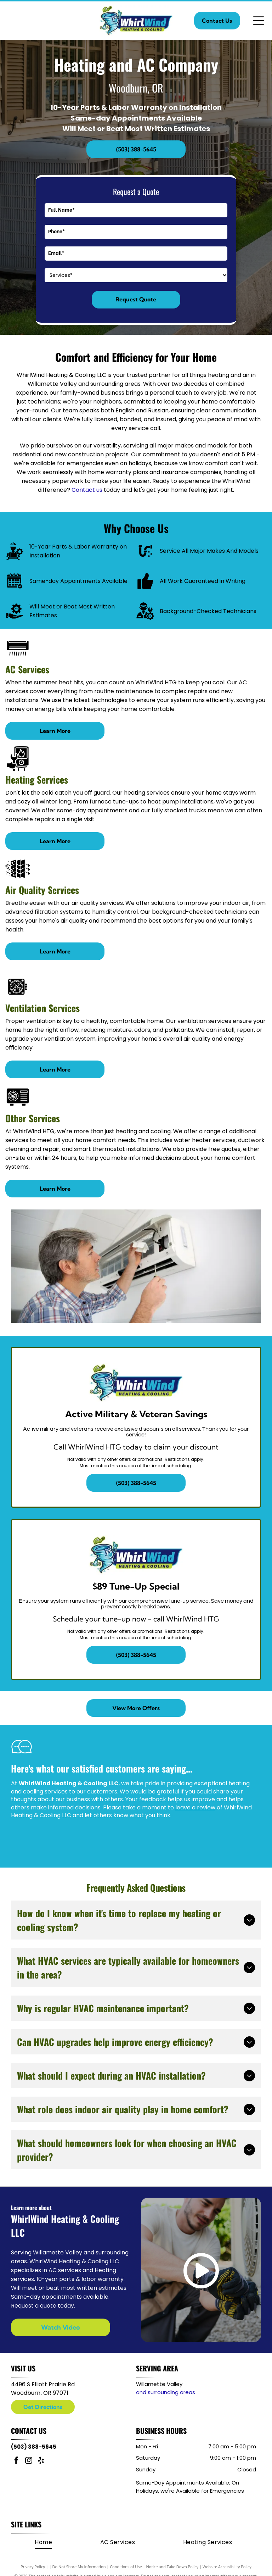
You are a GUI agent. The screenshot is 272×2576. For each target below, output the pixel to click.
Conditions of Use (126, 2566)
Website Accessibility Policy (227, 2566)
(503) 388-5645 (33, 2446)
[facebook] (16, 2461)
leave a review (195, 1807)
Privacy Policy (33, 2566)
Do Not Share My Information (79, 2566)
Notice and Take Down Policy (172, 2566)
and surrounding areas (165, 2392)
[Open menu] (258, 20)
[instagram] (28, 2461)
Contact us (87, 490)
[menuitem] (43, 2542)
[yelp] (41, 2461)
